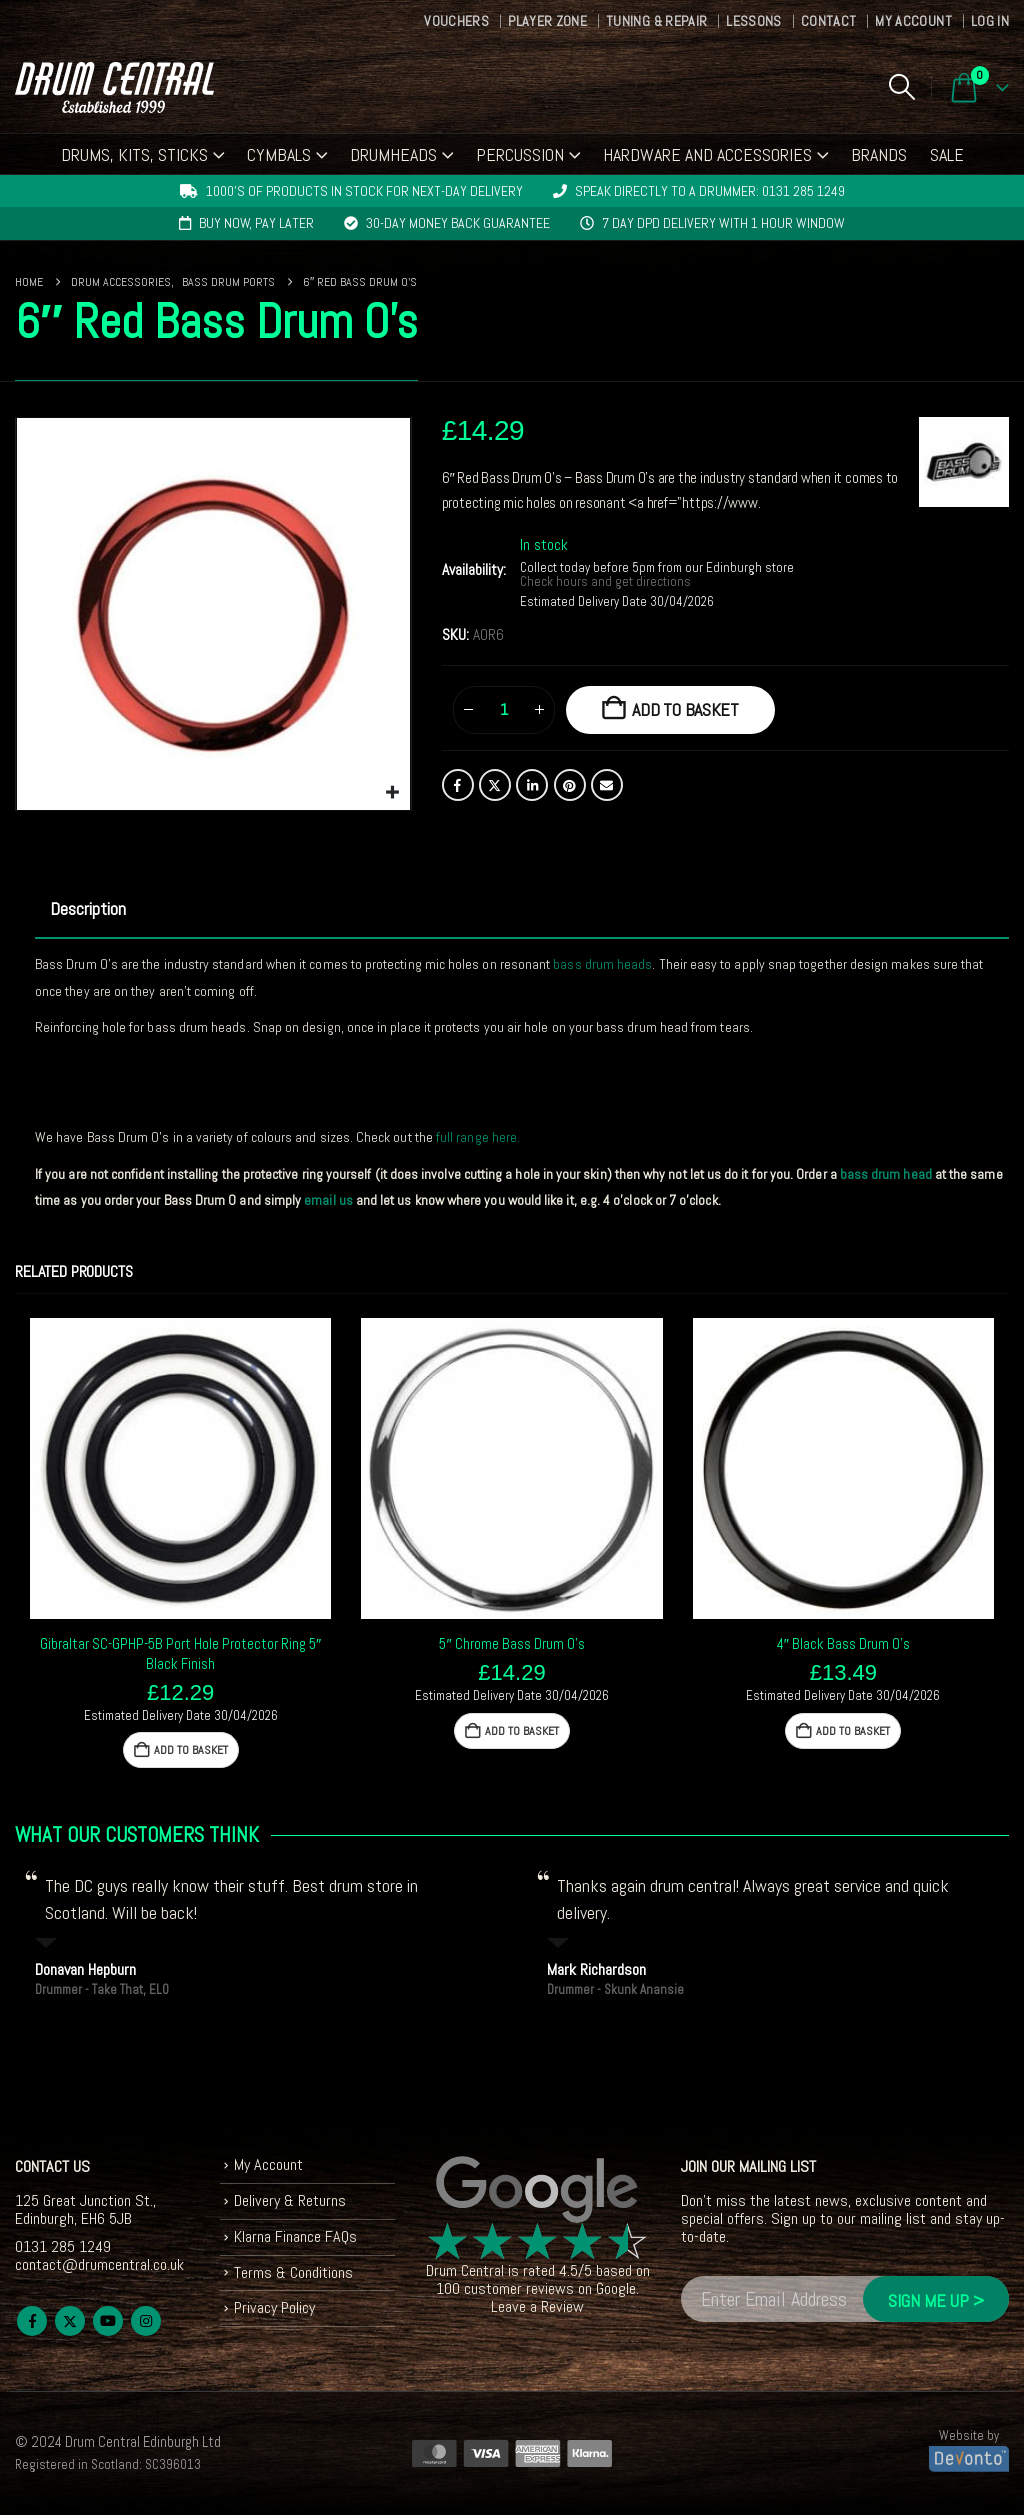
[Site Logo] (114, 87)
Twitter (495, 785)
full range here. (478, 1137)
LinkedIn (532, 785)
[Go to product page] (180, 1468)
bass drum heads (602, 964)
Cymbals (279, 154)
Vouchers (456, 21)
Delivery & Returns (290, 2200)
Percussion (520, 154)
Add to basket (685, 709)
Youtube (108, 2321)
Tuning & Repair (656, 21)
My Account (913, 21)
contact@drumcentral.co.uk (99, 2264)
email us (328, 1200)
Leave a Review (537, 2306)
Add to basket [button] (191, 1750)
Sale (947, 154)
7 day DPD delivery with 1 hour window (723, 223)
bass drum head (886, 1174)
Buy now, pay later (256, 223)
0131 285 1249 (63, 2246)
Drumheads (393, 154)
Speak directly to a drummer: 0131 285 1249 (710, 191)
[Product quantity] (504, 710)
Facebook (458, 785)
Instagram (146, 2321)
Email (607, 785)
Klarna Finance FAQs (295, 2236)
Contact (828, 21)
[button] (901, 87)
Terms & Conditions (293, 2272)
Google (616, 2288)
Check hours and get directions (607, 582)
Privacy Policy (274, 2307)
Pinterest (570, 785)
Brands (879, 154)
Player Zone (547, 21)
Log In (990, 21)
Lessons (753, 21)
